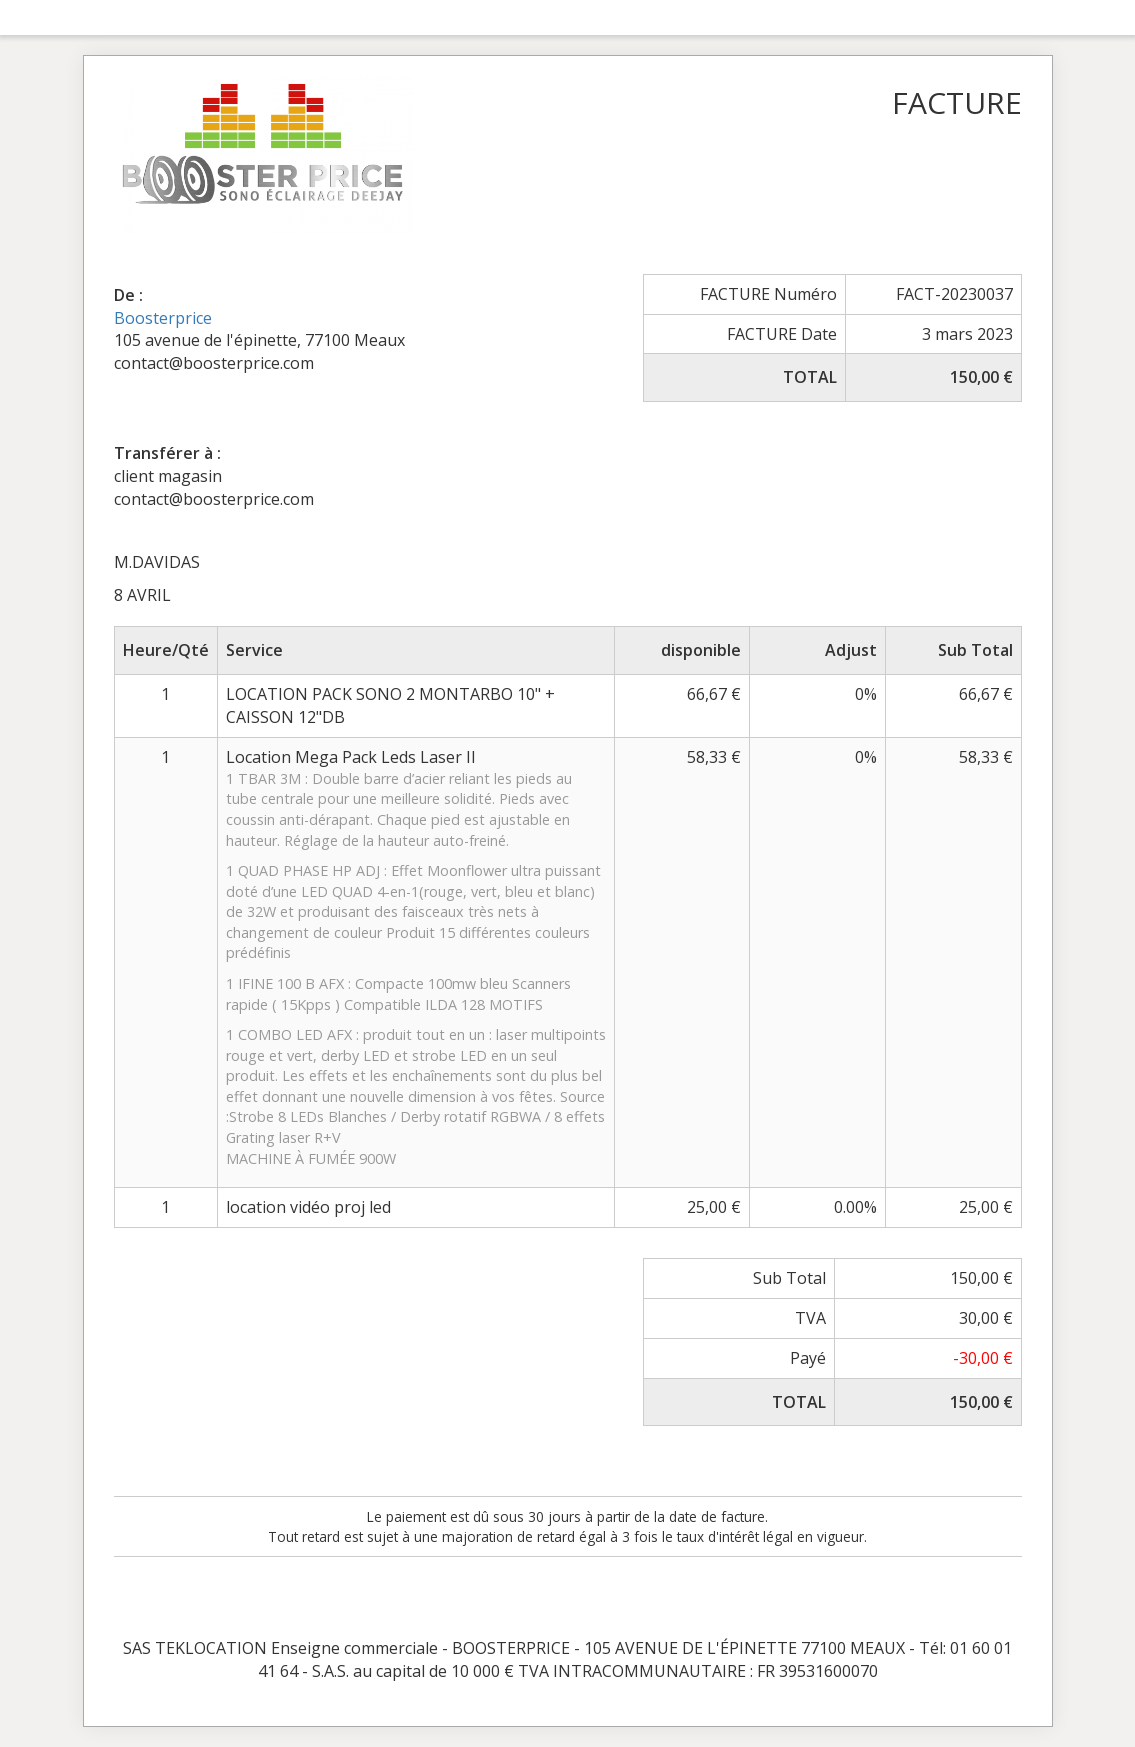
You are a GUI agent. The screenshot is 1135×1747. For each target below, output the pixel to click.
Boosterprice (163, 318)
